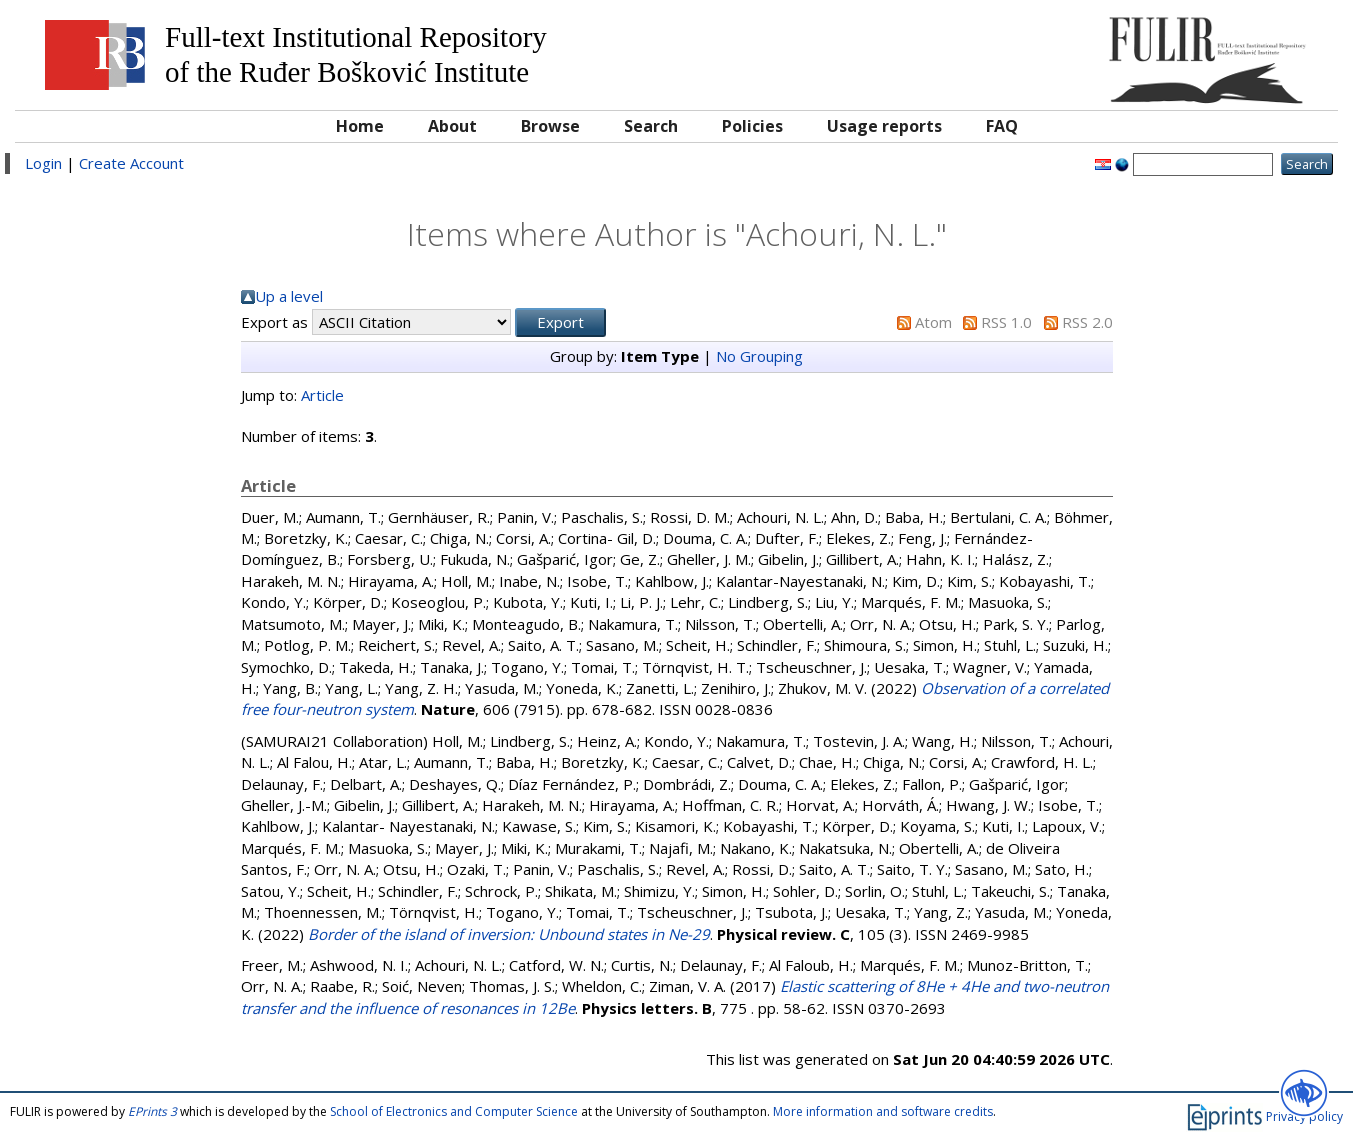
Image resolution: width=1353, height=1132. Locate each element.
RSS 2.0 (1087, 322)
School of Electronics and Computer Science (454, 1111)
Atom (933, 322)
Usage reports (884, 126)
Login (43, 163)
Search (651, 126)
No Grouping (759, 356)
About (452, 126)
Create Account (131, 163)
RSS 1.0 (1006, 322)
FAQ (1002, 126)
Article (322, 395)
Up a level (289, 296)
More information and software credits (883, 1111)
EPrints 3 (152, 1111)
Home (360, 126)
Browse (550, 126)
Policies (752, 126)
